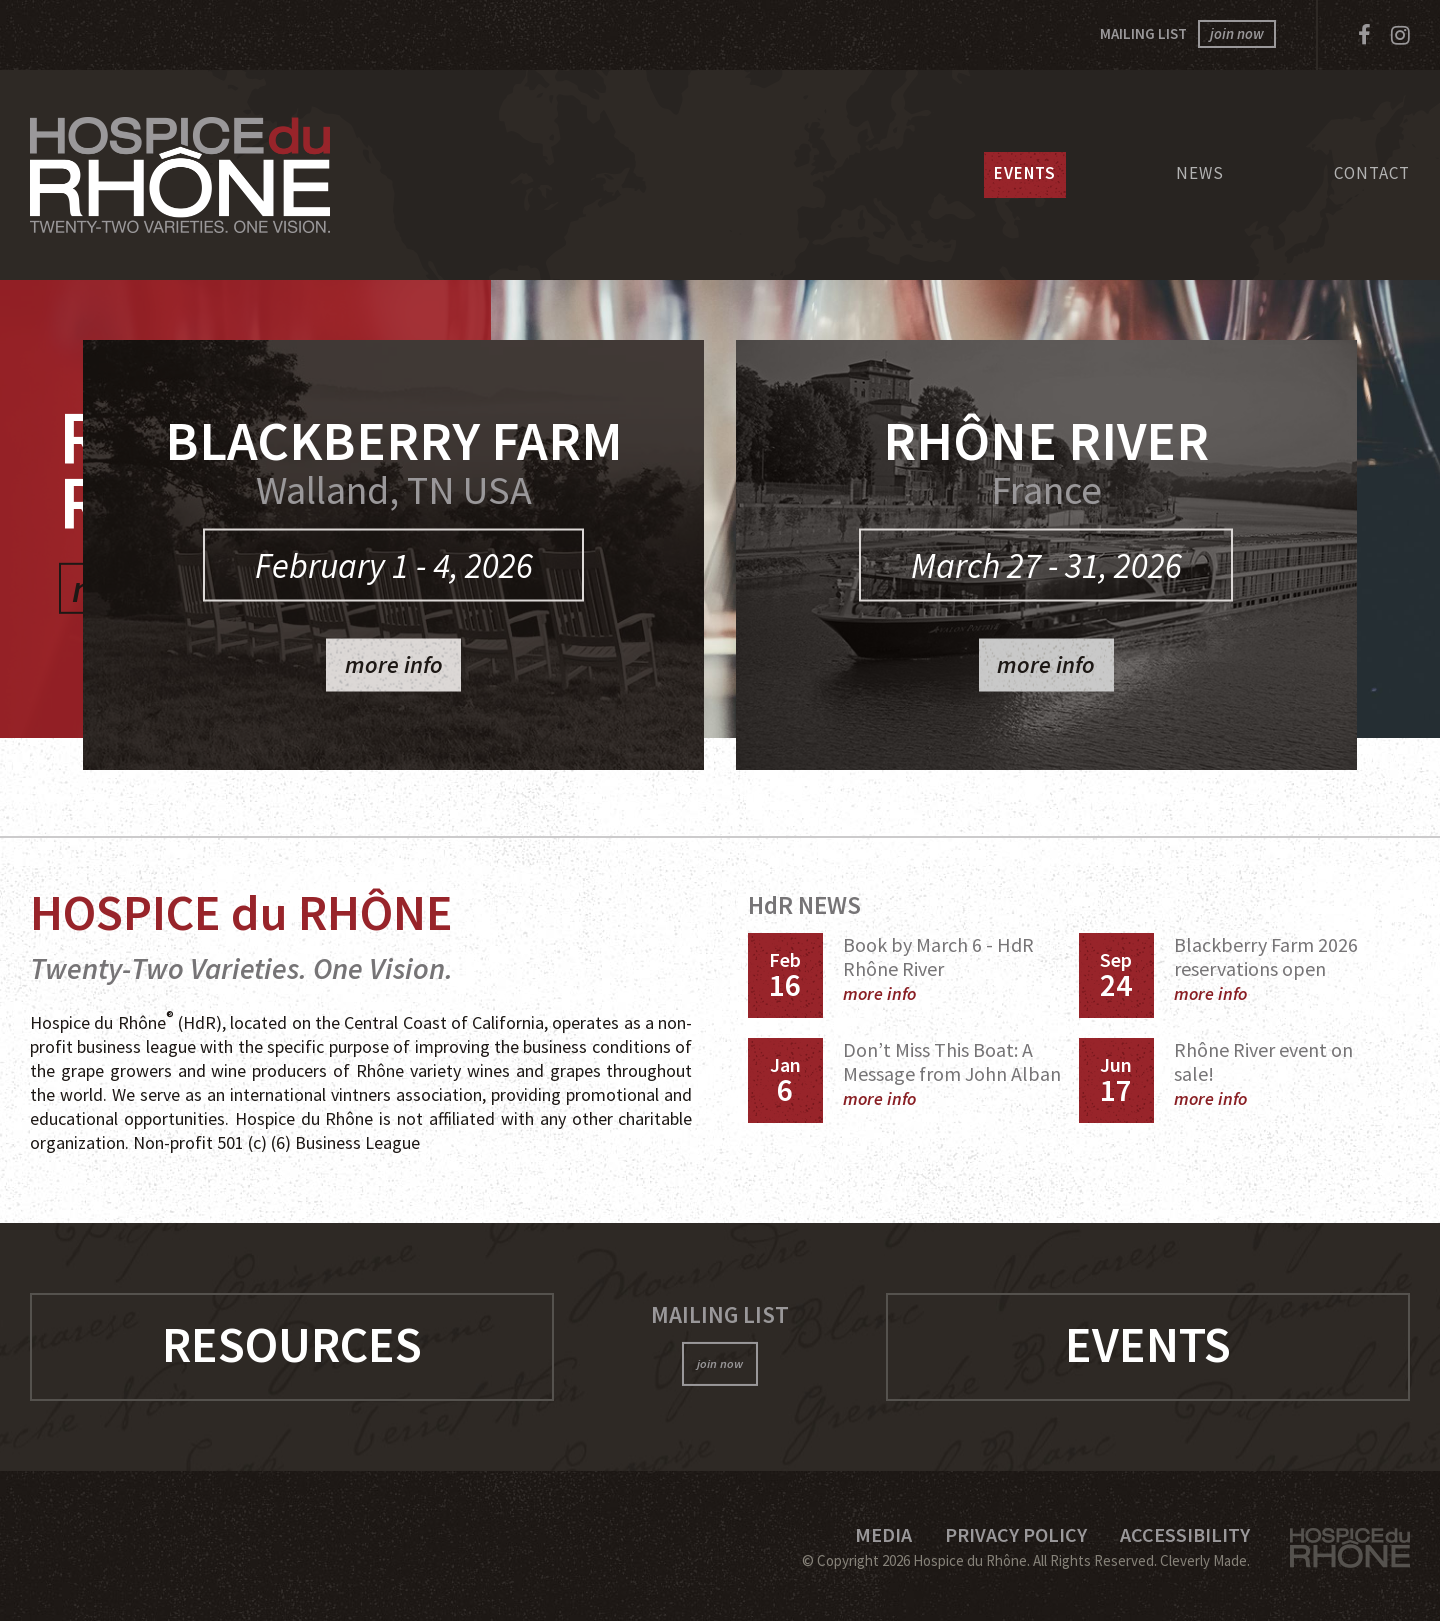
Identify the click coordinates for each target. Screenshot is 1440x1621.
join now (1237, 33)
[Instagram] (1400, 35)
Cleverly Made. (1205, 1560)
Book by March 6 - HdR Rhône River (938, 968)
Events (1025, 173)
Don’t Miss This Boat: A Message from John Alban (952, 1073)
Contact (1372, 173)
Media (883, 1534)
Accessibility (1185, 1534)
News (1200, 173)
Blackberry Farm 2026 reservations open (1266, 968)
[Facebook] (1364, 35)
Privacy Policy (1016, 1534)
